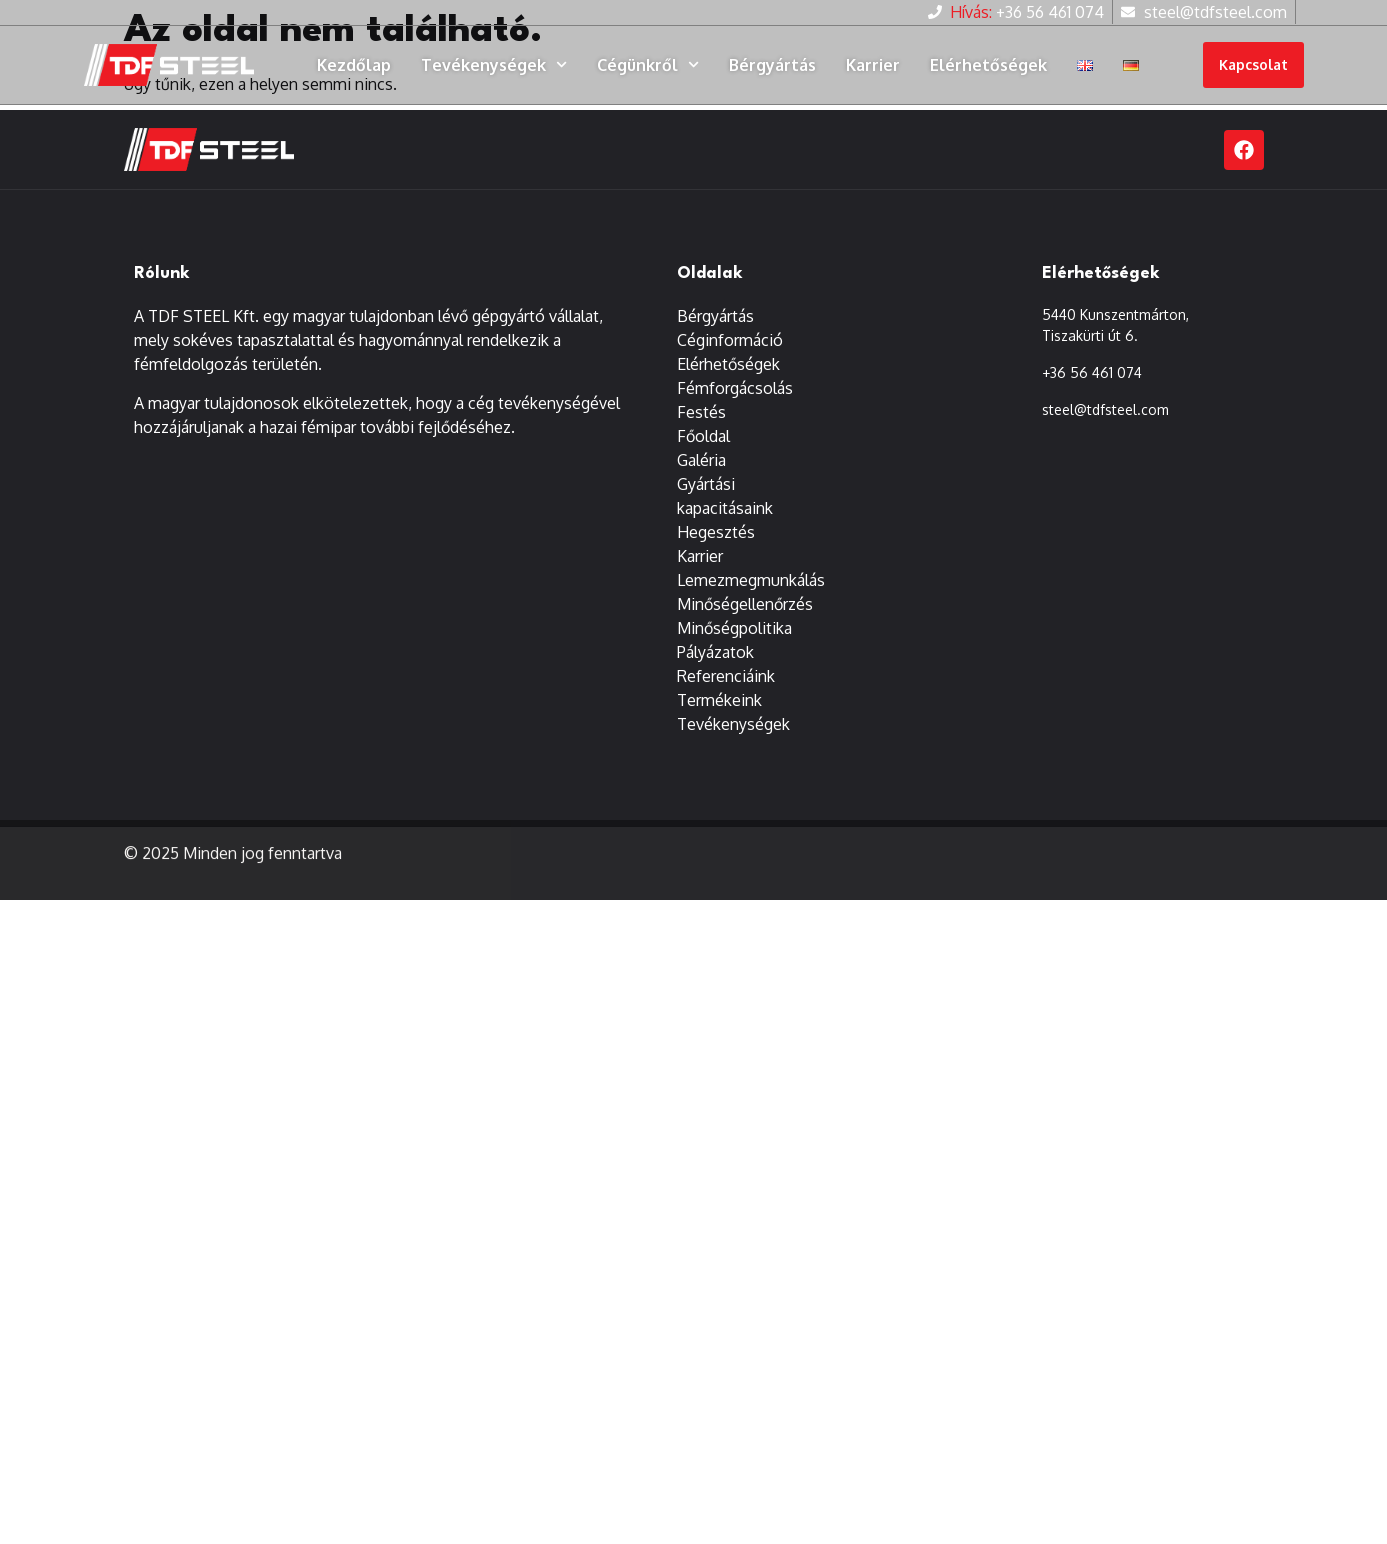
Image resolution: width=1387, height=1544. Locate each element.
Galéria (701, 461)
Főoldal (703, 437)
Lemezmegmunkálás (751, 581)
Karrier (873, 65)
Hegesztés (716, 533)
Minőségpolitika (734, 629)
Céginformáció (730, 341)
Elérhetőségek (988, 65)
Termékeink (719, 701)
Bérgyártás (772, 65)
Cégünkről (648, 64)
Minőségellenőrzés (745, 605)
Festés (701, 413)
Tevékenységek (494, 64)
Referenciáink (726, 677)
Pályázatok (715, 653)
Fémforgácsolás (735, 389)
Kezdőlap (354, 65)
